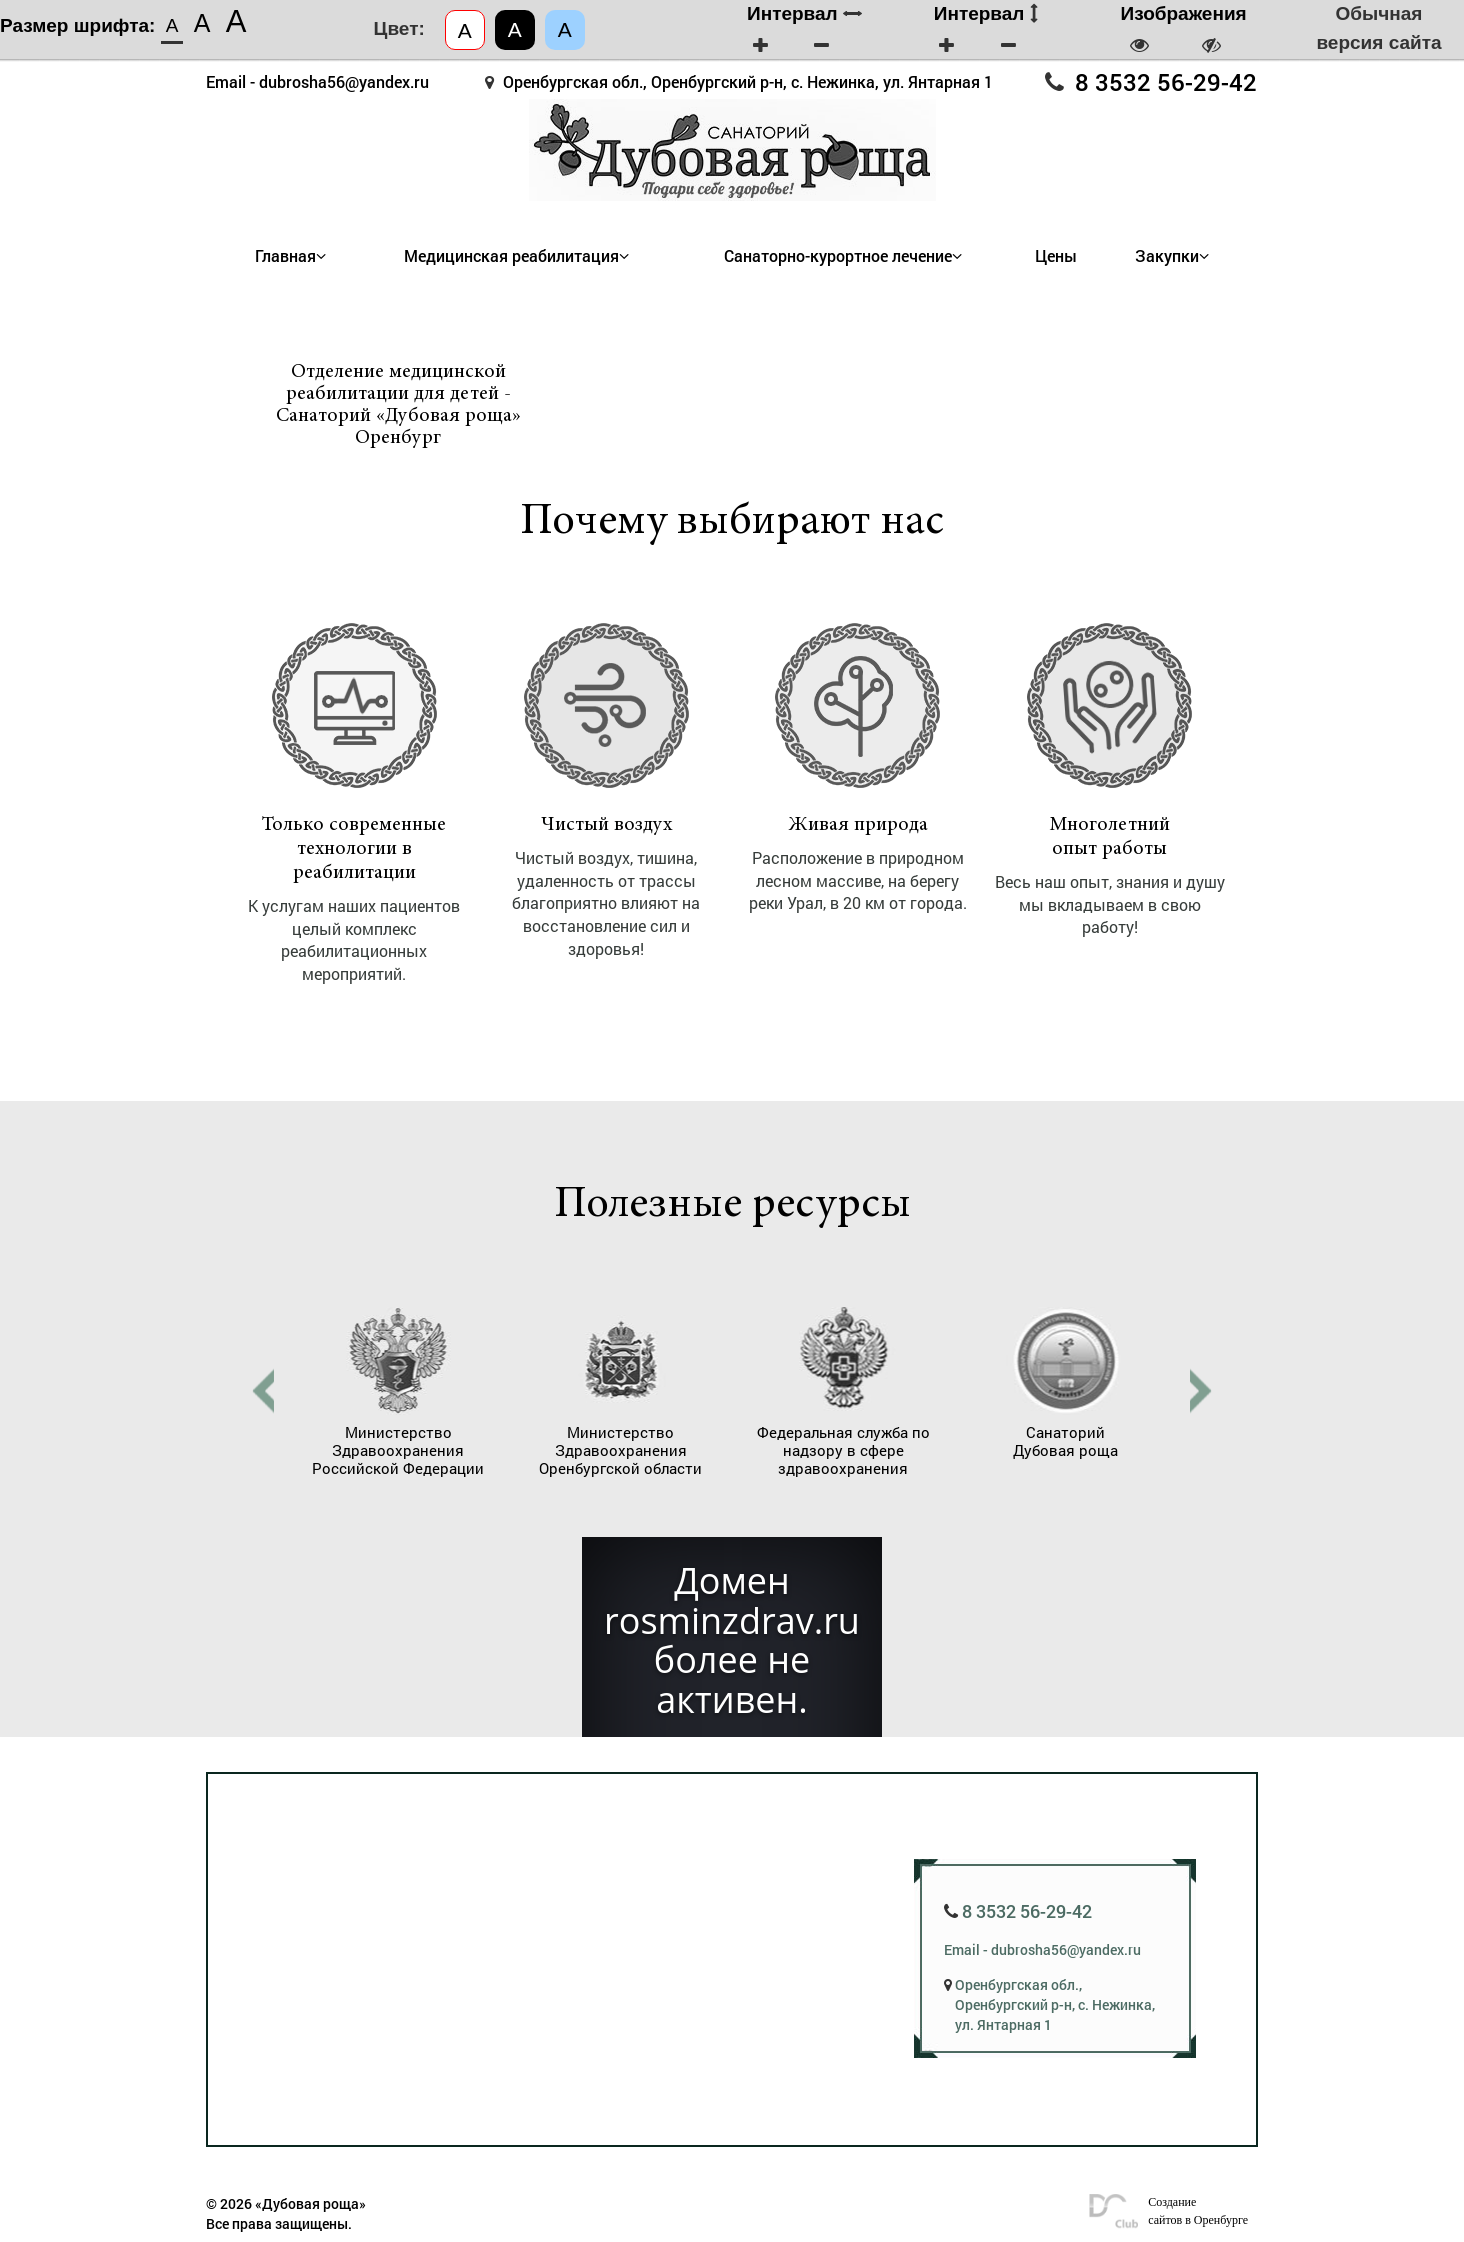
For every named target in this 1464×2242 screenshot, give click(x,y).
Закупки (1167, 256)
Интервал (804, 13)
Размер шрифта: (77, 25)
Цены (1056, 256)
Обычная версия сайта (1378, 28)
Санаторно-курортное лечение (838, 256)
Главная (285, 256)
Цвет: (399, 28)
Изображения (1184, 13)
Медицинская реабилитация (511, 256)
